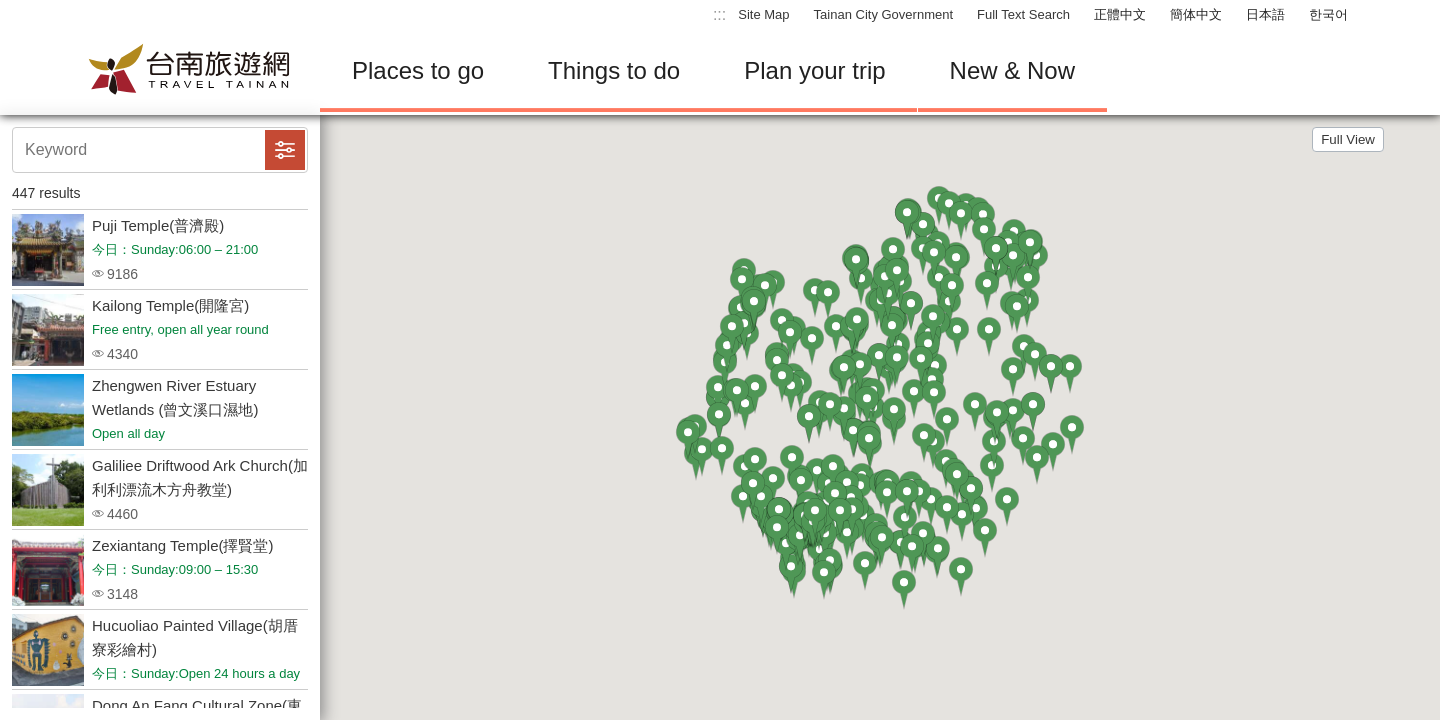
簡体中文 (1196, 14)
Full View (1348, 139)
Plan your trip (814, 70)
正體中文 (1120, 14)
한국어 (1328, 14)
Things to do (614, 70)
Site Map (763, 14)
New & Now (1012, 70)
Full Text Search (1023, 14)
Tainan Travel (190, 71)
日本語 (1265, 14)
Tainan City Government (883, 14)
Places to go (418, 70)
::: (719, 14)
